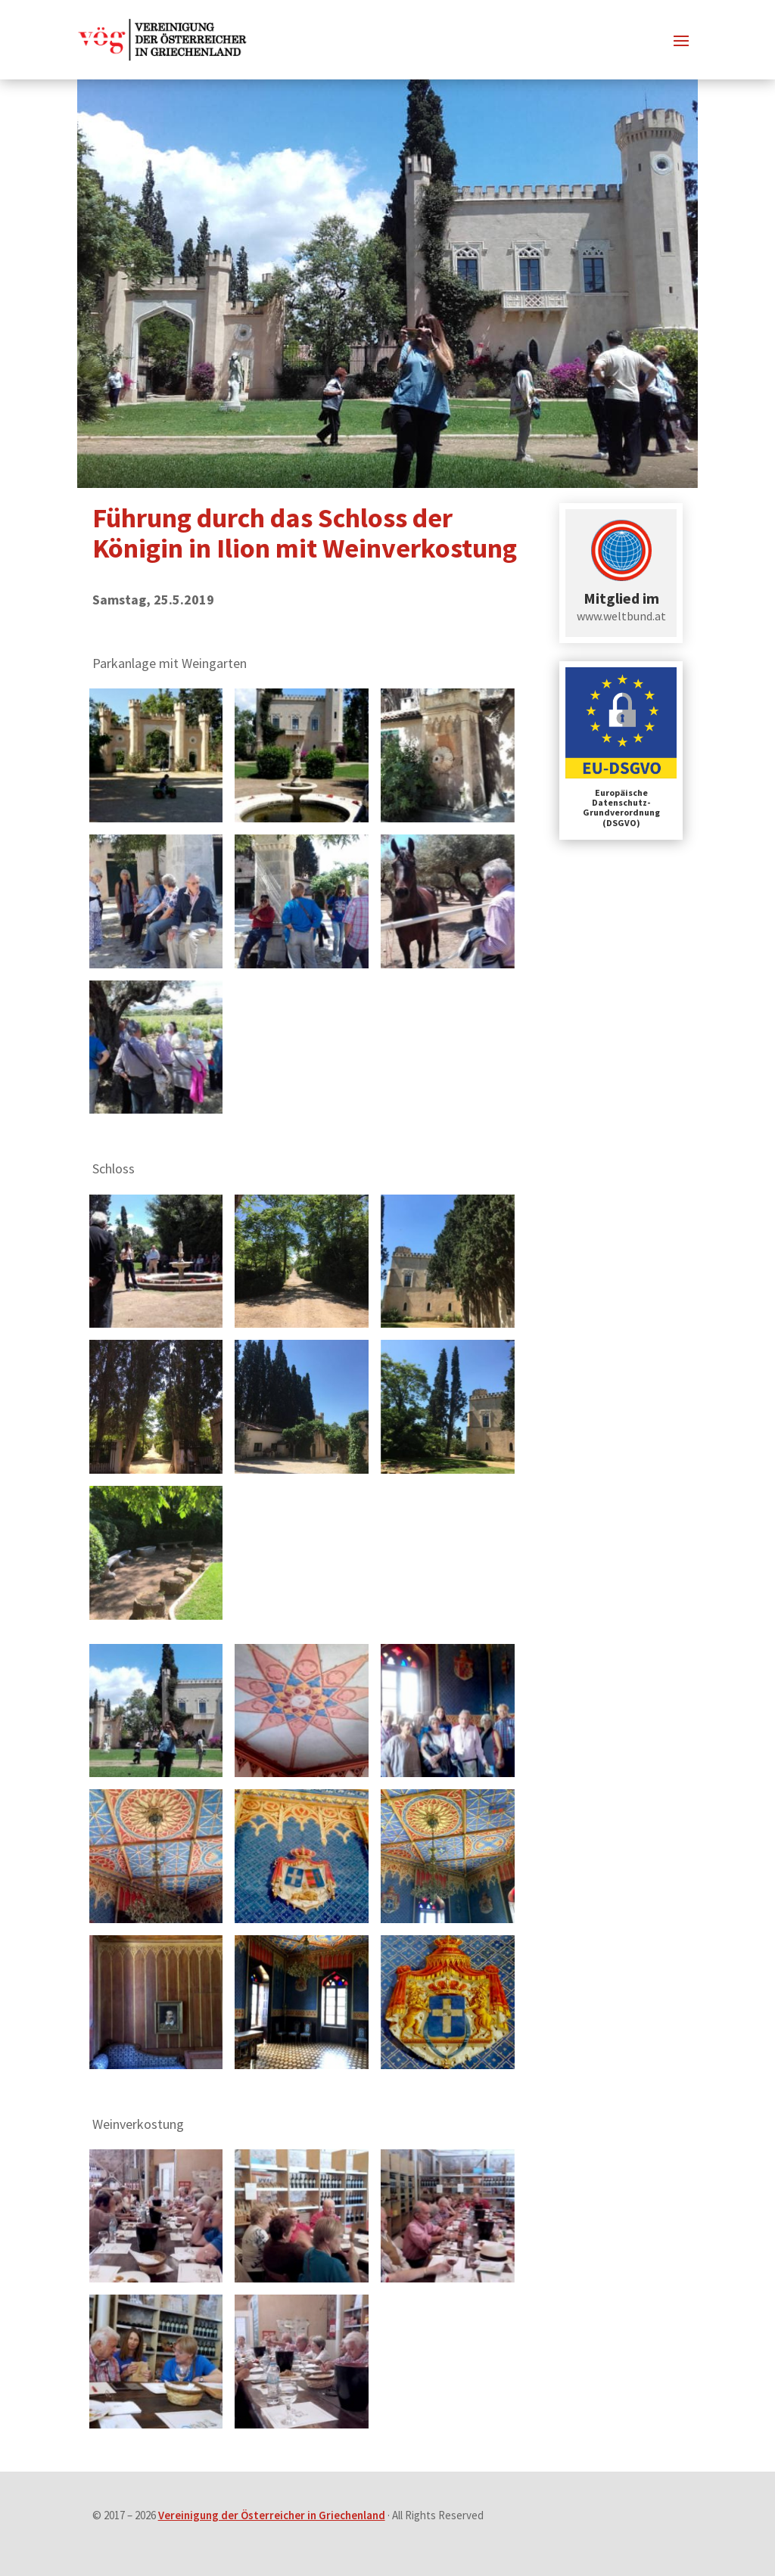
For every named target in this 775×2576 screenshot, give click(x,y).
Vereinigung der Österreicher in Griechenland (271, 2515)
